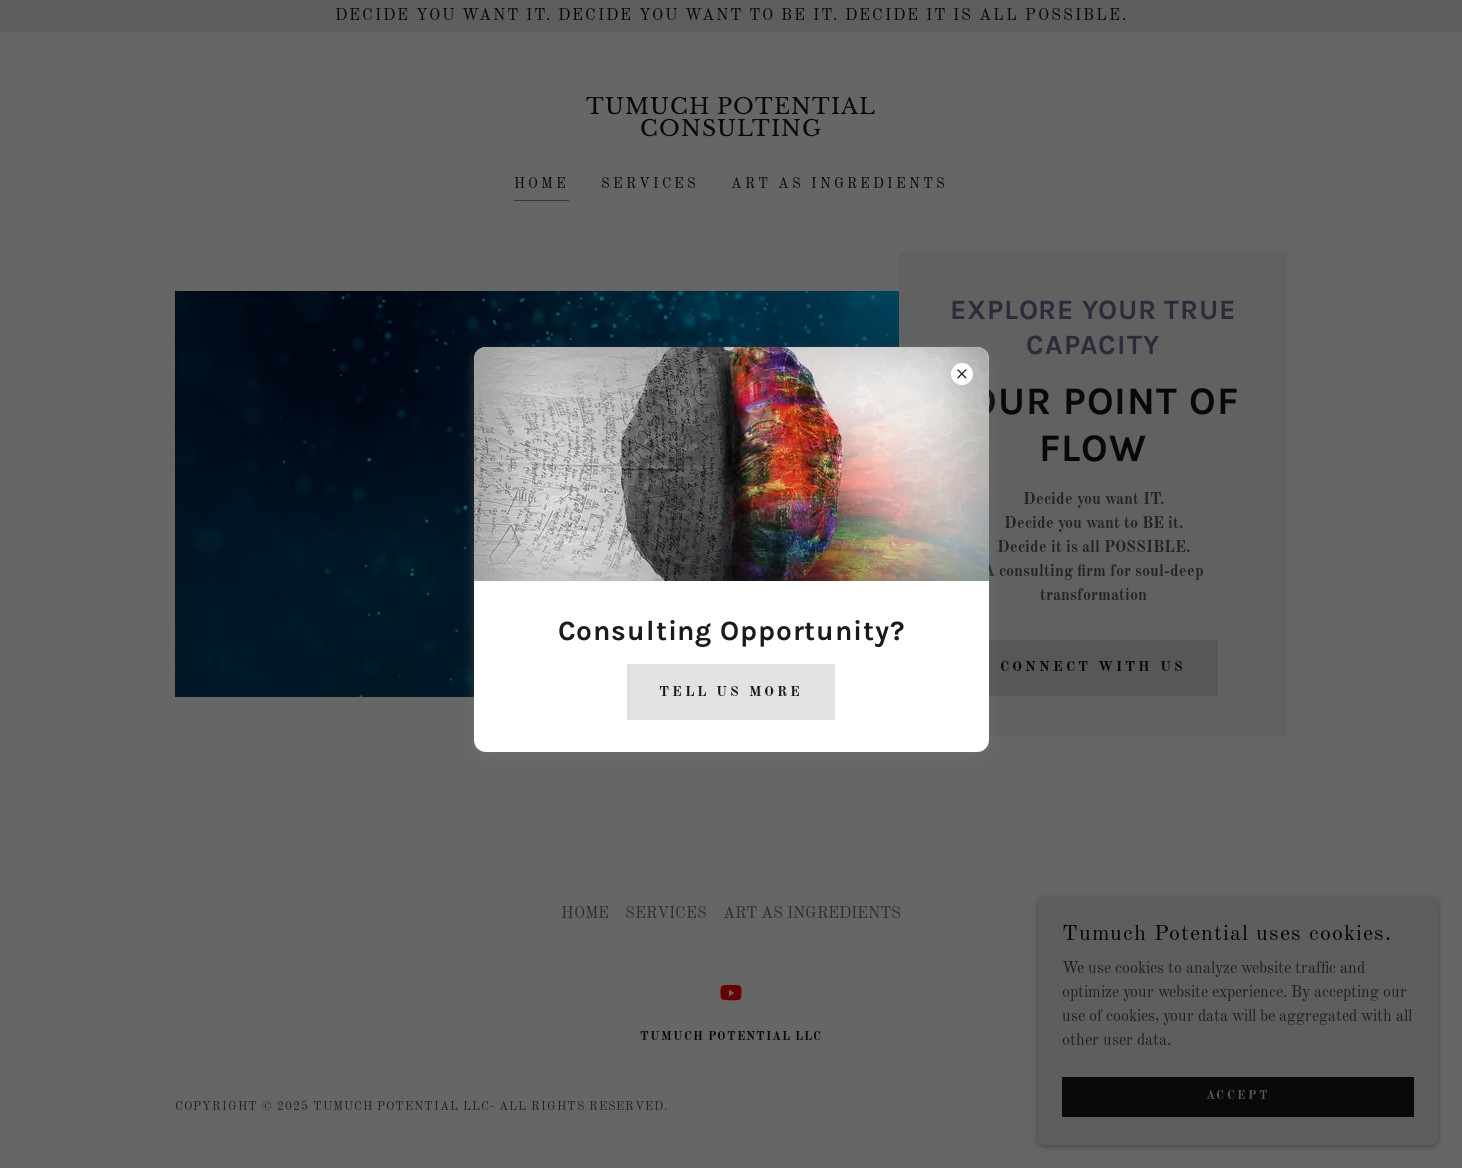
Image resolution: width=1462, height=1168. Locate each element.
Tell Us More (731, 692)
